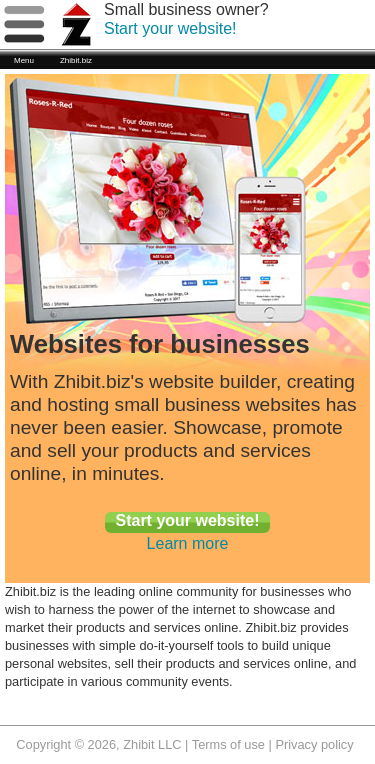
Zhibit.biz (76, 60)
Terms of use (228, 744)
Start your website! (170, 28)
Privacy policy (314, 744)
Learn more (188, 543)
